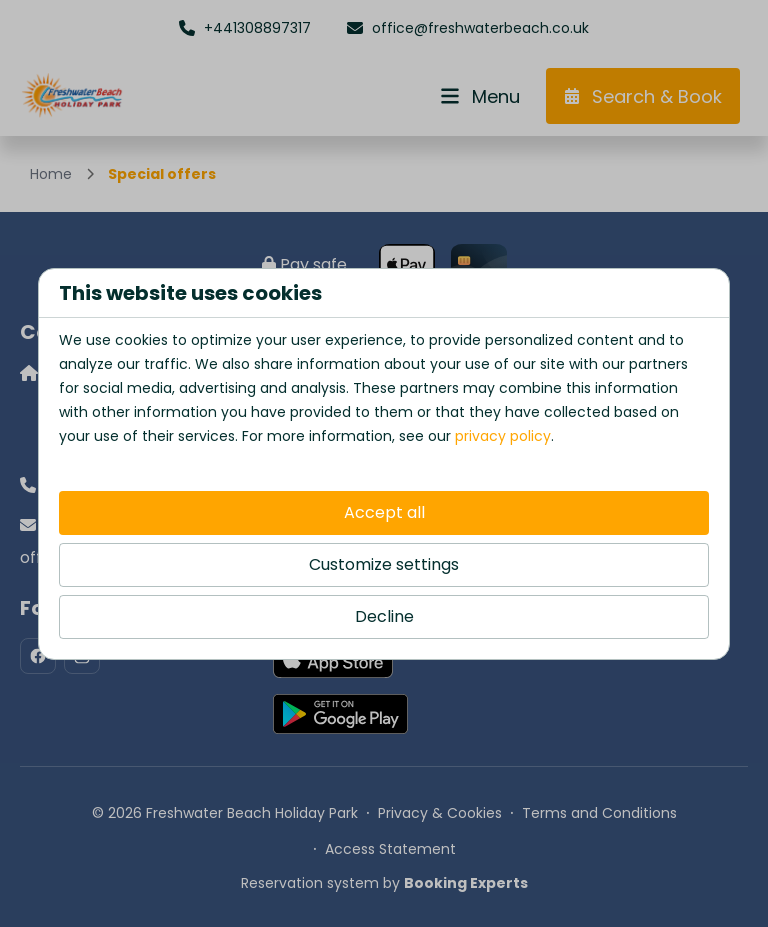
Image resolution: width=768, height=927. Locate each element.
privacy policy (503, 436)
